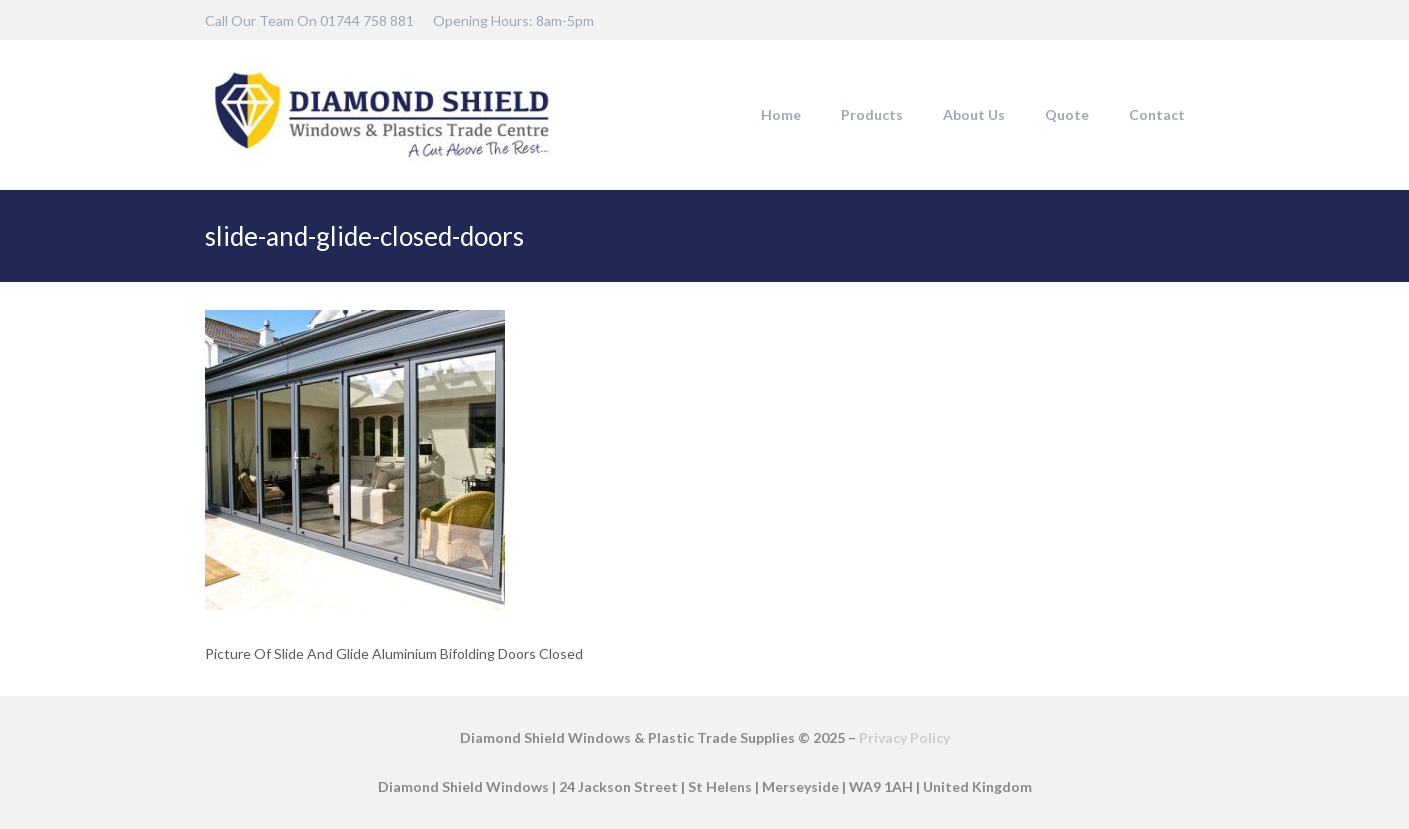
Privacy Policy (904, 737)
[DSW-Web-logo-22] (382, 115)
